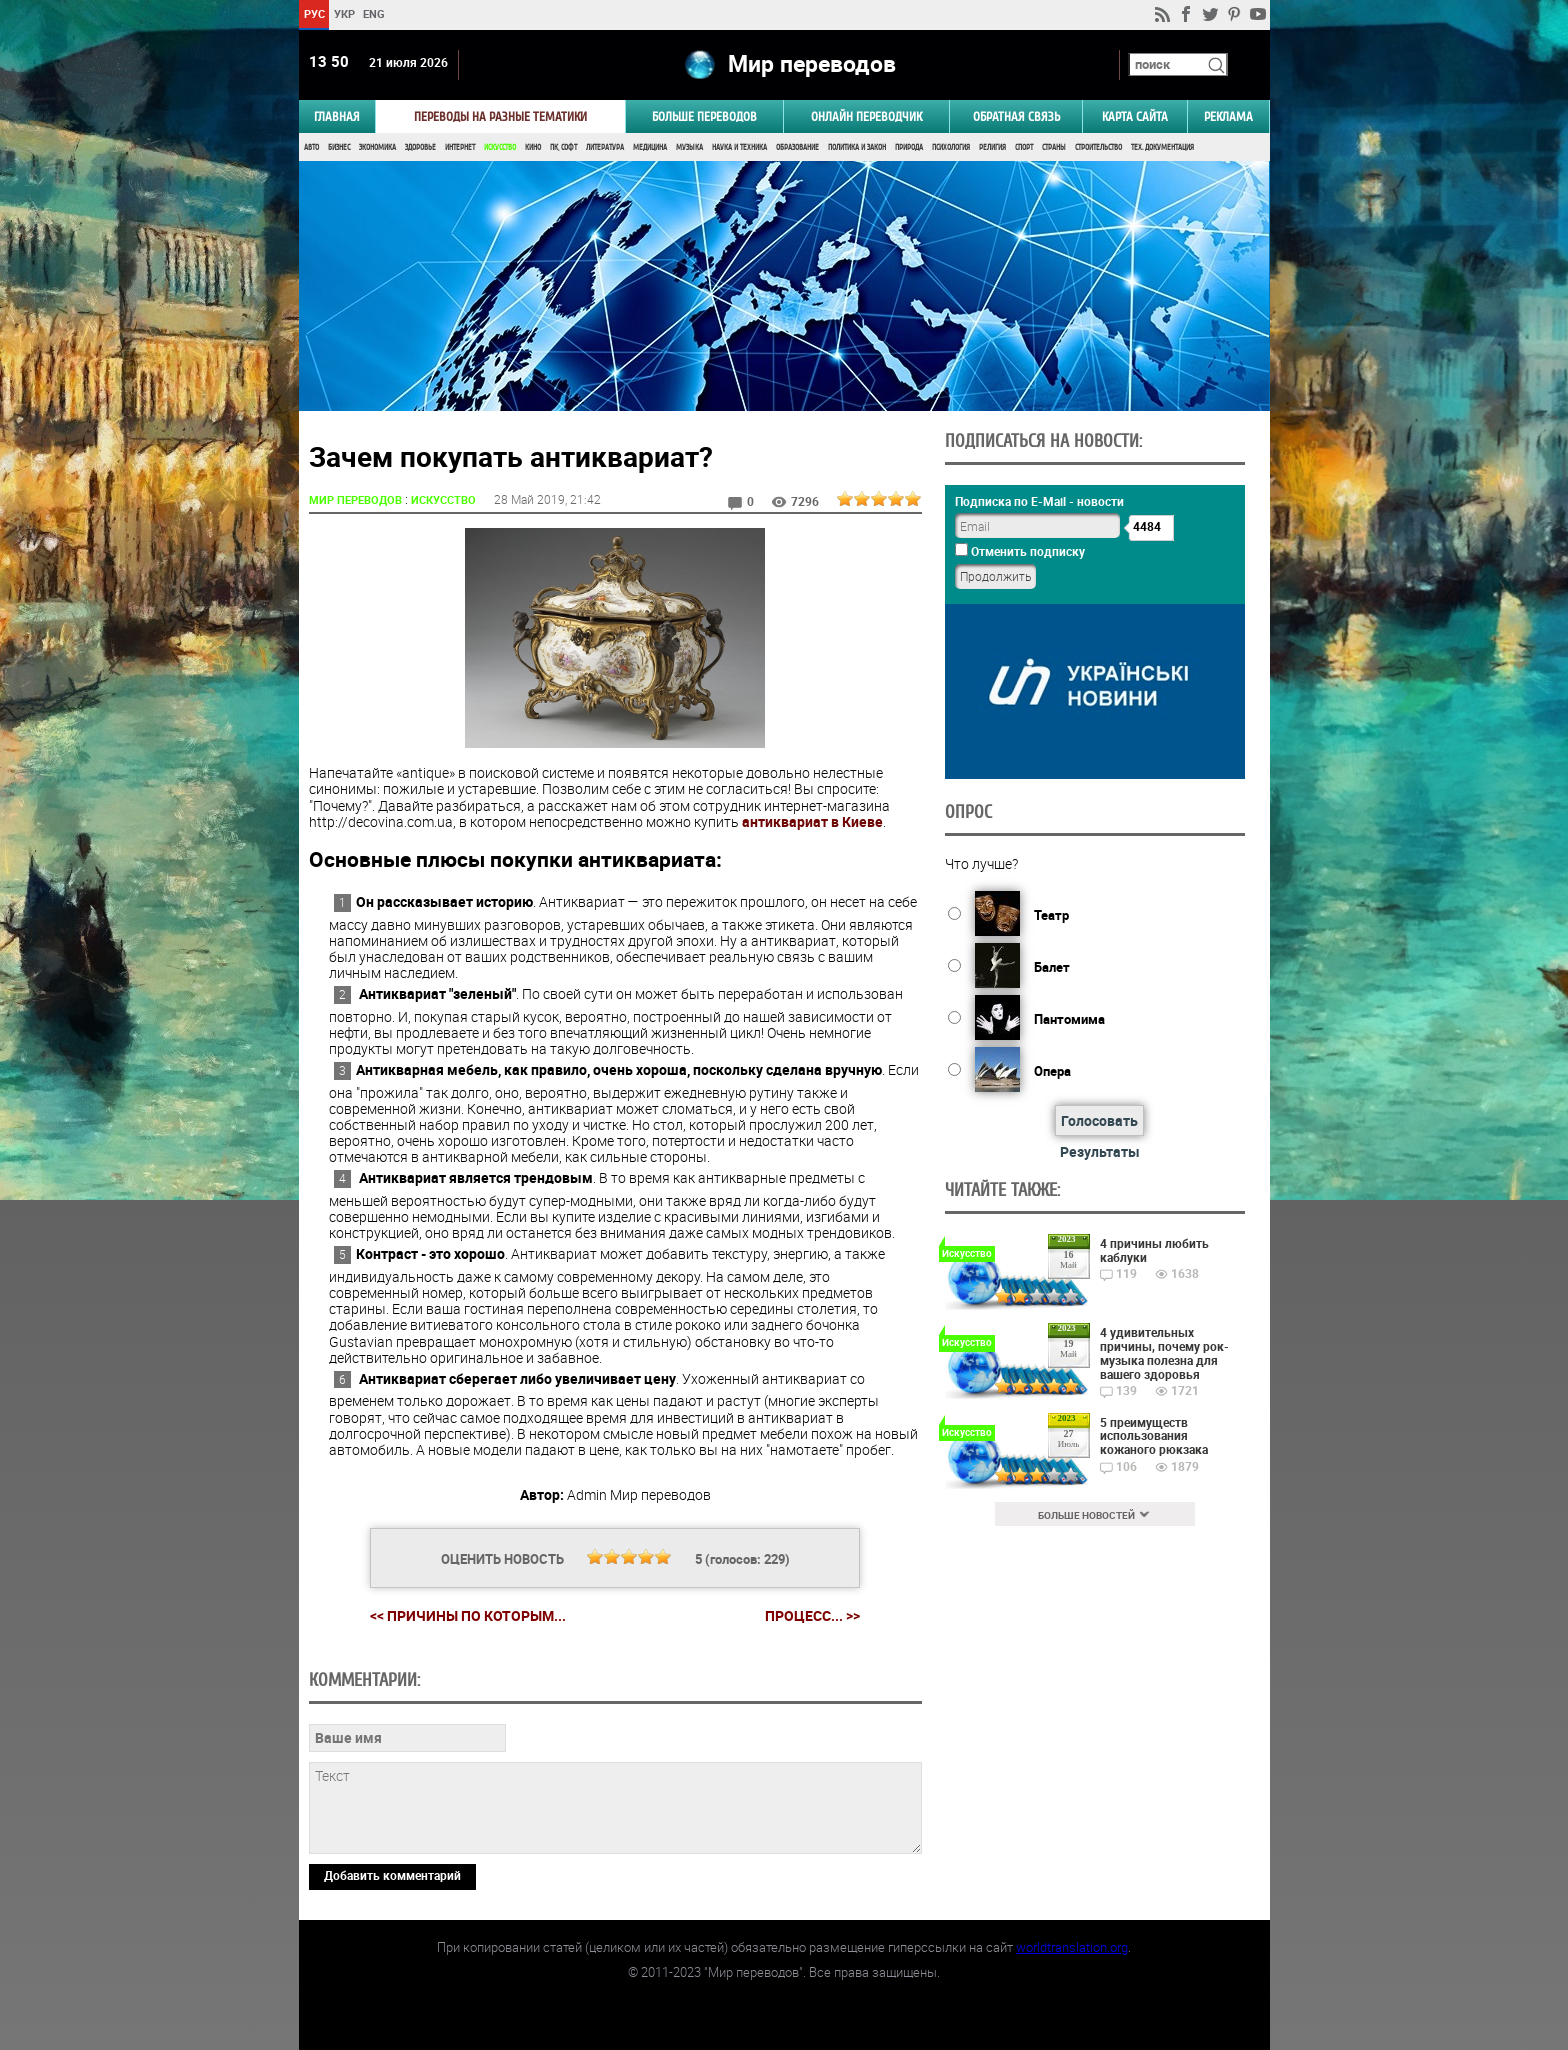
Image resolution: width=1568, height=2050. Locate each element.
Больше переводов (704, 116)
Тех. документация (1162, 147)
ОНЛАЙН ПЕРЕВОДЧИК (866, 116)
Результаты (1100, 1151)
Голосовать (1099, 1120)
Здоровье (420, 147)
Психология (951, 147)
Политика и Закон (857, 147)
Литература (605, 147)
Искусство (500, 147)
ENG (374, 13)
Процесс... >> (812, 1616)
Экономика (377, 147)
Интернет (460, 147)
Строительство (1098, 147)
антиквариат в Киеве (812, 821)
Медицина (650, 147)
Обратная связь (1016, 116)
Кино (533, 147)
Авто (311, 147)
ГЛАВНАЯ (337, 116)
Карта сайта (1135, 116)
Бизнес (339, 147)
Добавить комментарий (392, 1875)
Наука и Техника (739, 147)
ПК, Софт (563, 147)
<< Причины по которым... (468, 1615)
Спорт (1024, 147)
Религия (992, 147)
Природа (909, 147)
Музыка (689, 147)
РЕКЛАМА (1228, 116)
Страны (1054, 147)
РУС (313, 13)
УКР (343, 13)
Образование (797, 147)
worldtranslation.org (1072, 1947)
